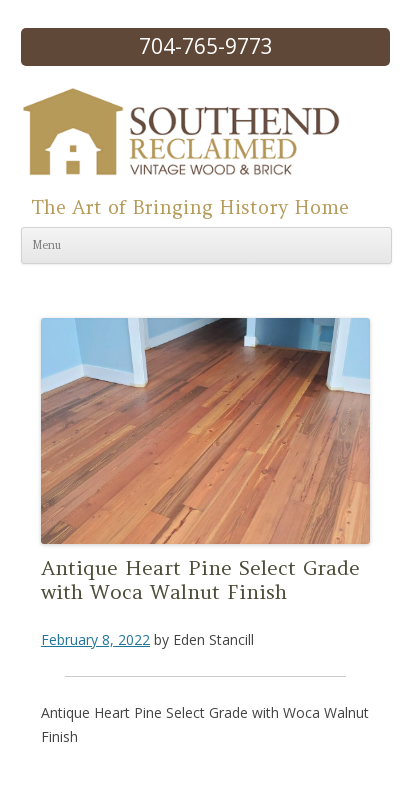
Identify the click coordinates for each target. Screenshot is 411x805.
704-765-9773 (206, 46)
